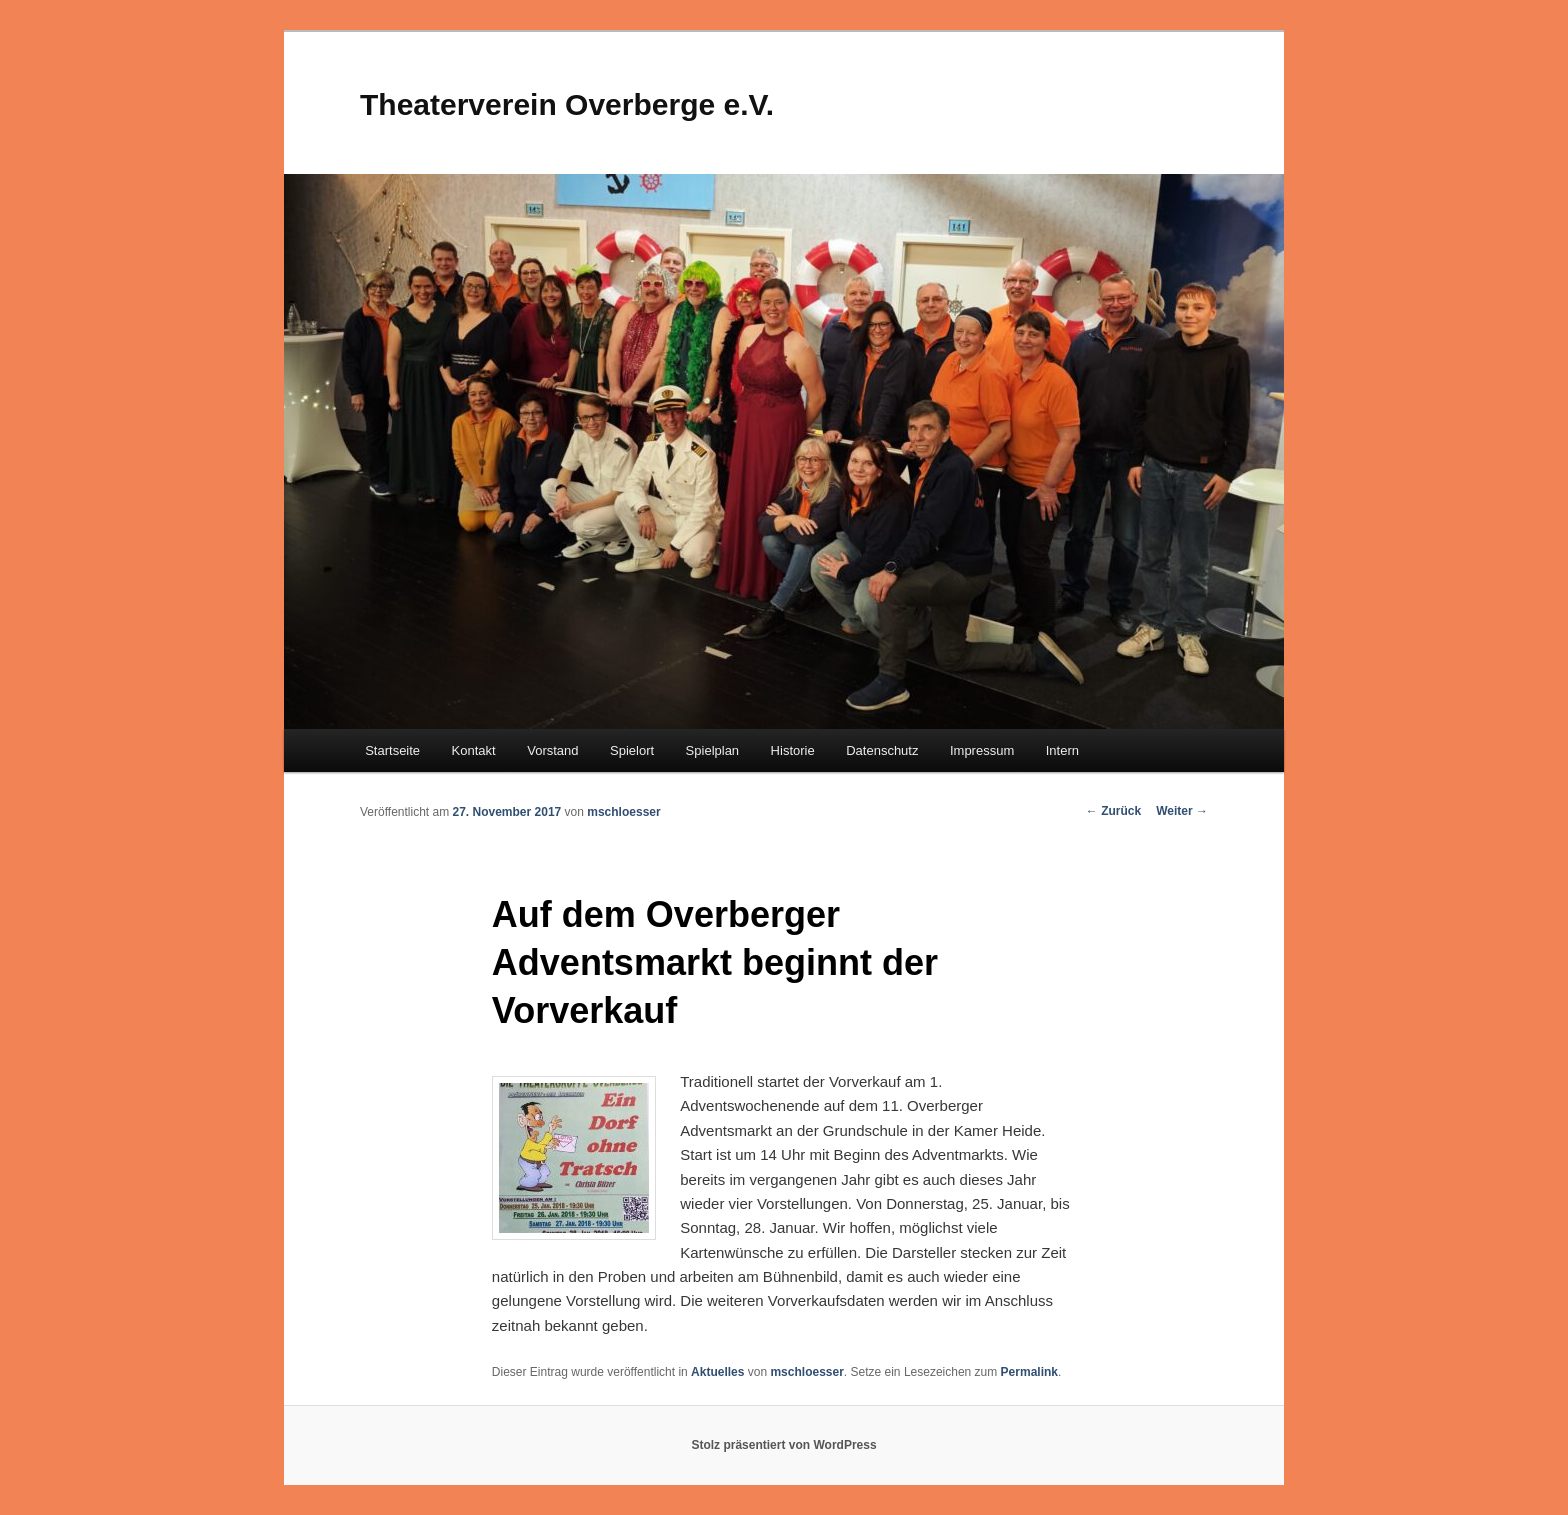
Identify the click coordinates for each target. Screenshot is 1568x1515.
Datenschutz (882, 750)
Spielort (632, 750)
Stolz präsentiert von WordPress (783, 1445)
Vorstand (552, 750)
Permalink (1029, 1372)
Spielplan (713, 750)
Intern (1062, 750)
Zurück (1113, 811)
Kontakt (474, 750)
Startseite (392, 750)
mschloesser (623, 812)
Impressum (982, 750)
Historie (793, 750)
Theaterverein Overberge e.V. (567, 104)
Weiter (1182, 811)
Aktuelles (717, 1372)
